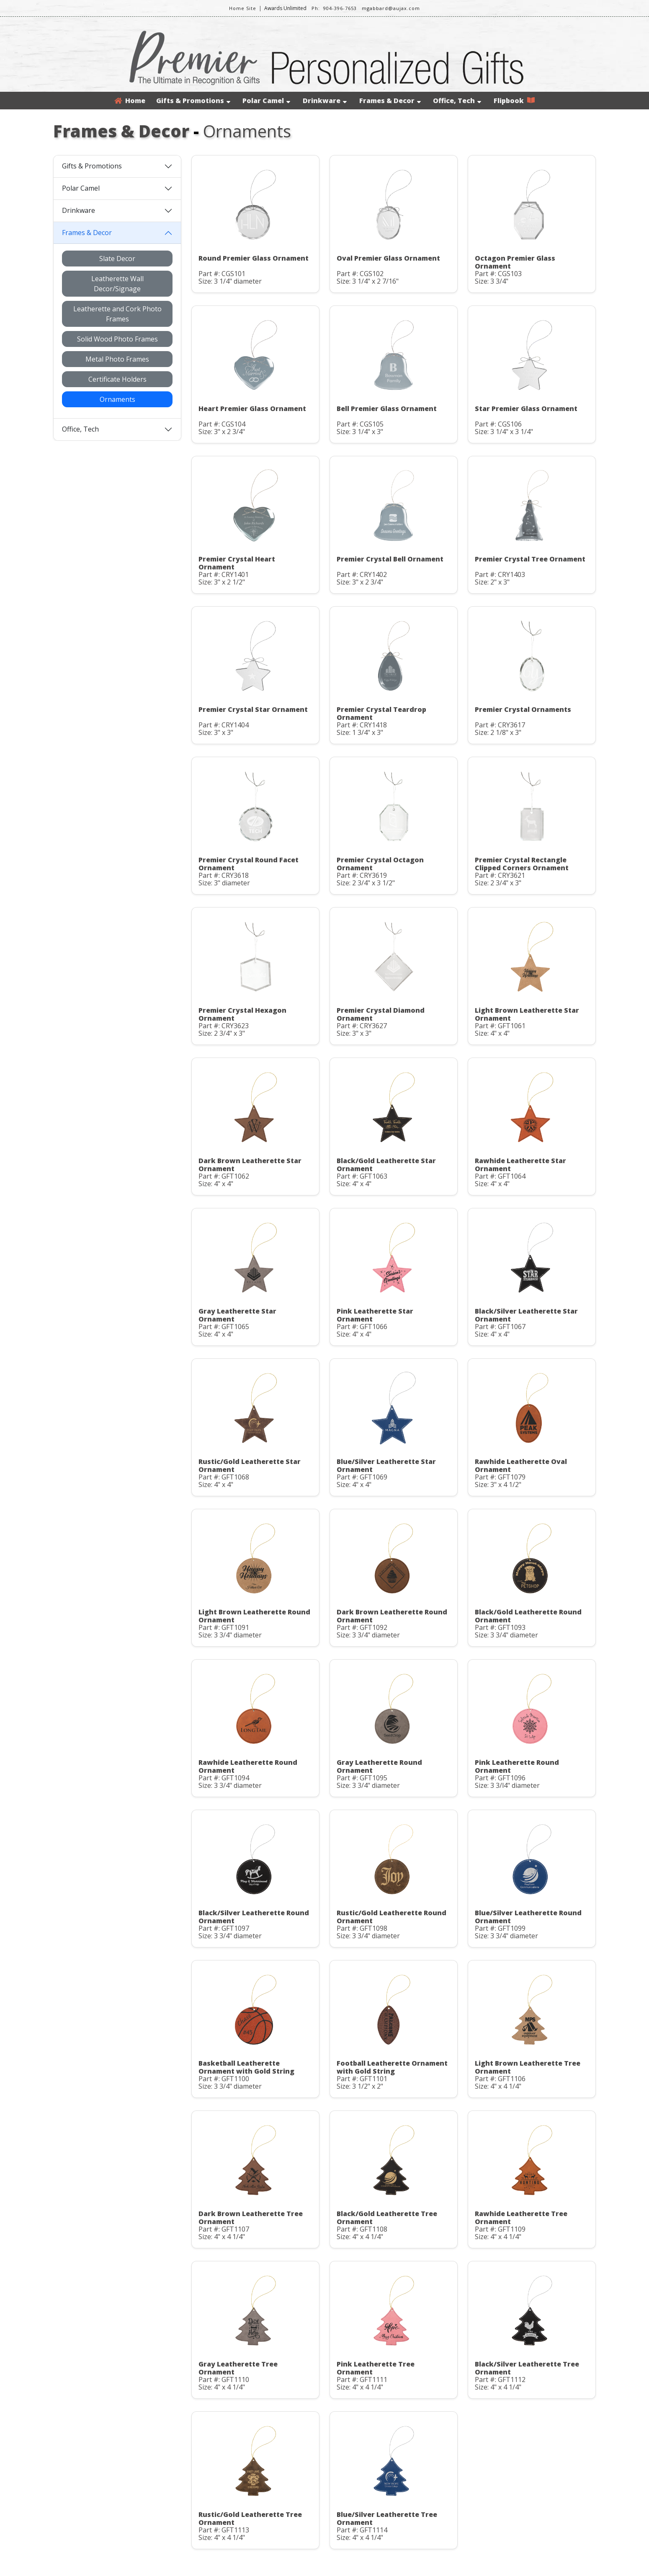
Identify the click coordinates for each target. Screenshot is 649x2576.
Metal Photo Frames (117, 359)
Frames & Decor (390, 100)
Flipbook (514, 100)
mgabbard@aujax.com (391, 8)
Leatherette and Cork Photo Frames (117, 313)
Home (129, 100)
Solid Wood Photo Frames (117, 339)
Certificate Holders (117, 379)
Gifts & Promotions (193, 100)
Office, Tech (457, 100)
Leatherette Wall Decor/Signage (117, 283)
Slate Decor (117, 258)
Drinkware (325, 100)
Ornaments (117, 399)
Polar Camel (266, 100)
